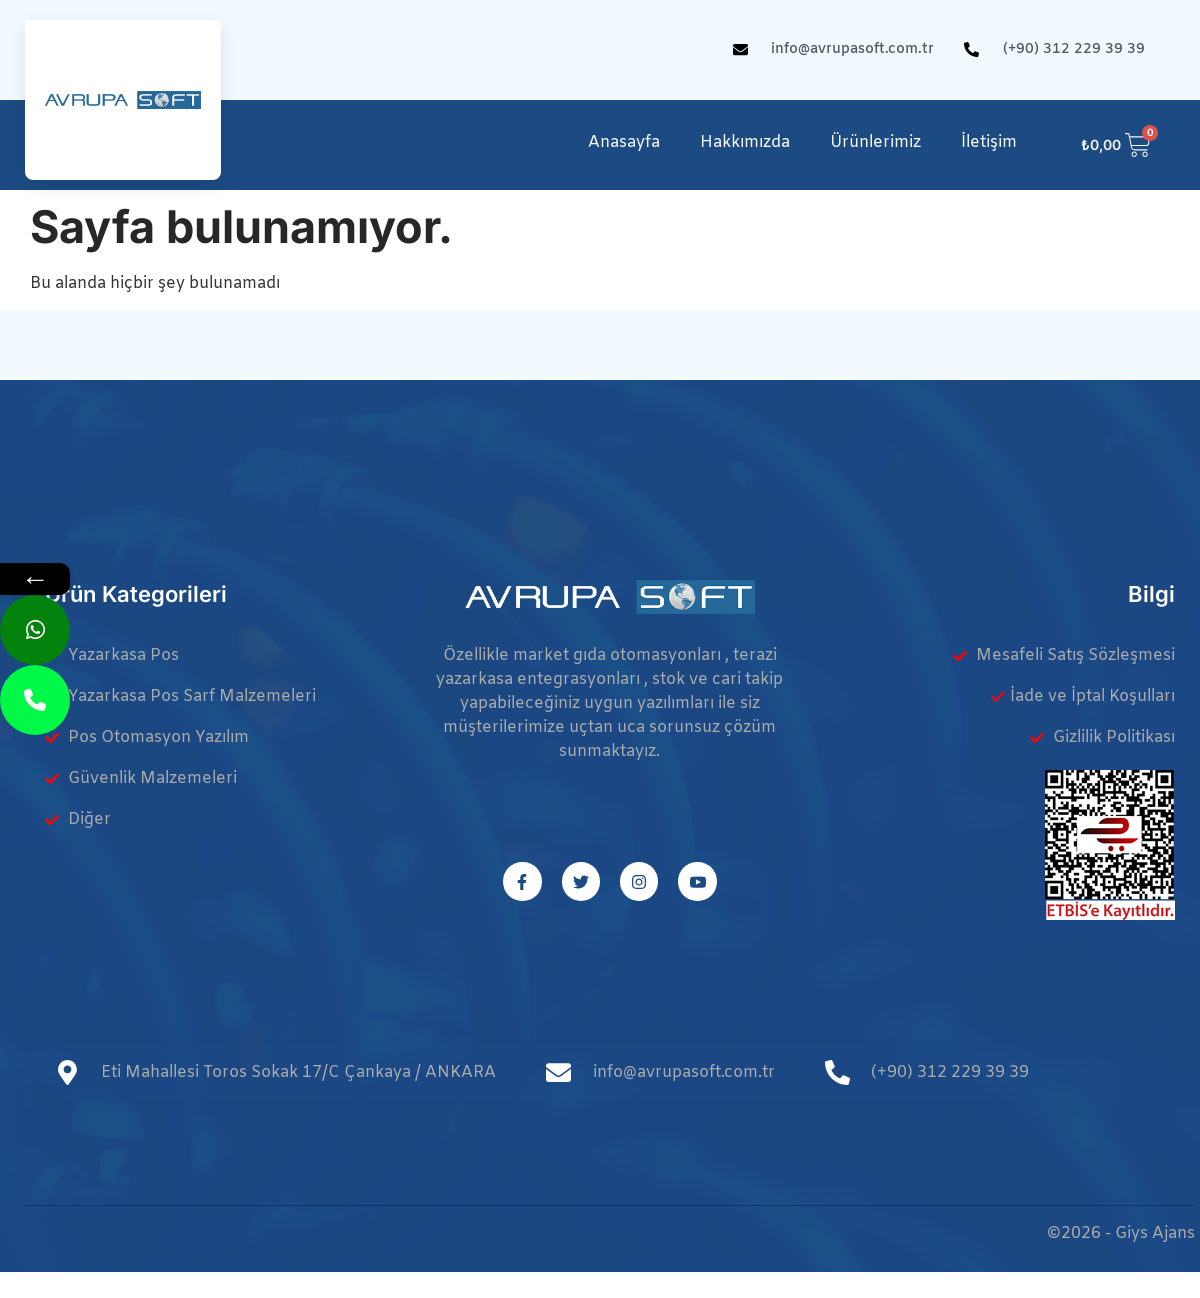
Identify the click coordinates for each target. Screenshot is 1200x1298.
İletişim (989, 142)
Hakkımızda (745, 142)
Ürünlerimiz (875, 142)
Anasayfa (624, 142)
